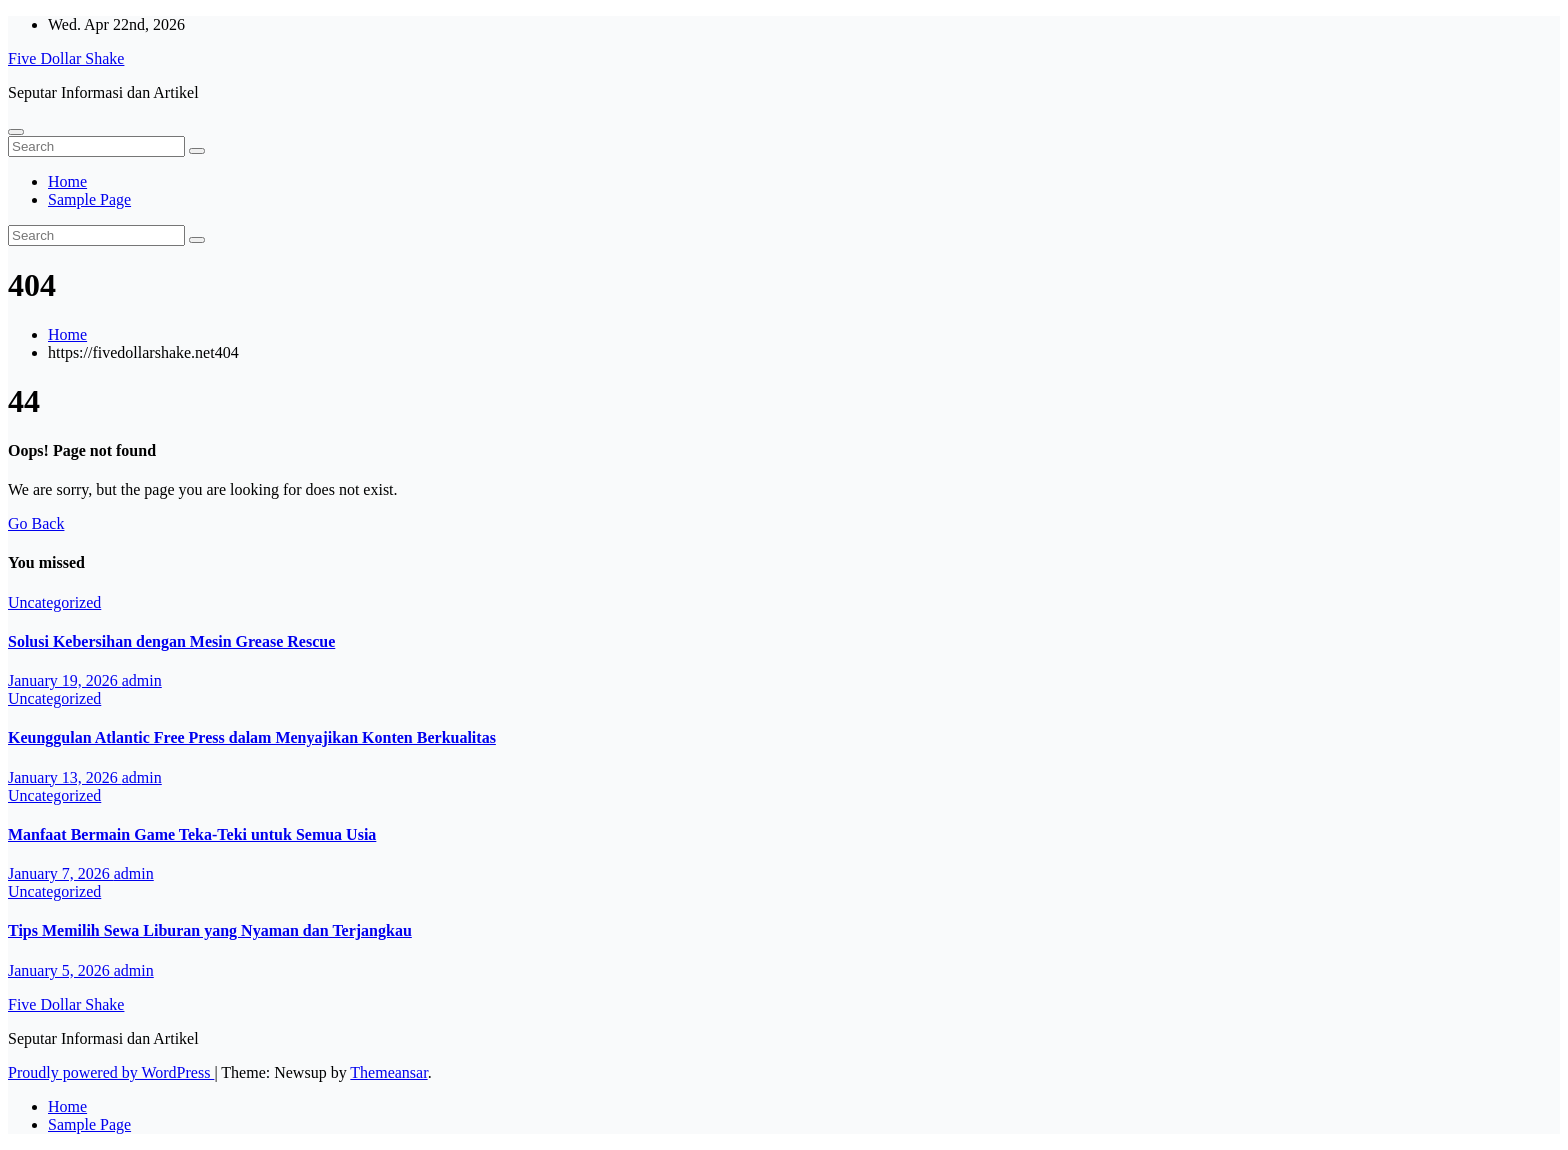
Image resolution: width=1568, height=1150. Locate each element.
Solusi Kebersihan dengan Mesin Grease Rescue (171, 641)
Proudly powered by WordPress (111, 1072)
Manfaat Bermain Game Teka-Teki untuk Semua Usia (192, 834)
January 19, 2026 (65, 680)
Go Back (36, 523)
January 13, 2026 (65, 777)
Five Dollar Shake (66, 58)
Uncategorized (54, 602)
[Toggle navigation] (16, 132)
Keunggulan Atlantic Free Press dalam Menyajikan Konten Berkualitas (252, 737)
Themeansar (388, 1072)
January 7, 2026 (61, 873)
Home (67, 181)
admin (142, 680)
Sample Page (89, 199)
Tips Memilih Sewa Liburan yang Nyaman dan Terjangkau (210, 930)
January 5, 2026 (61, 970)
